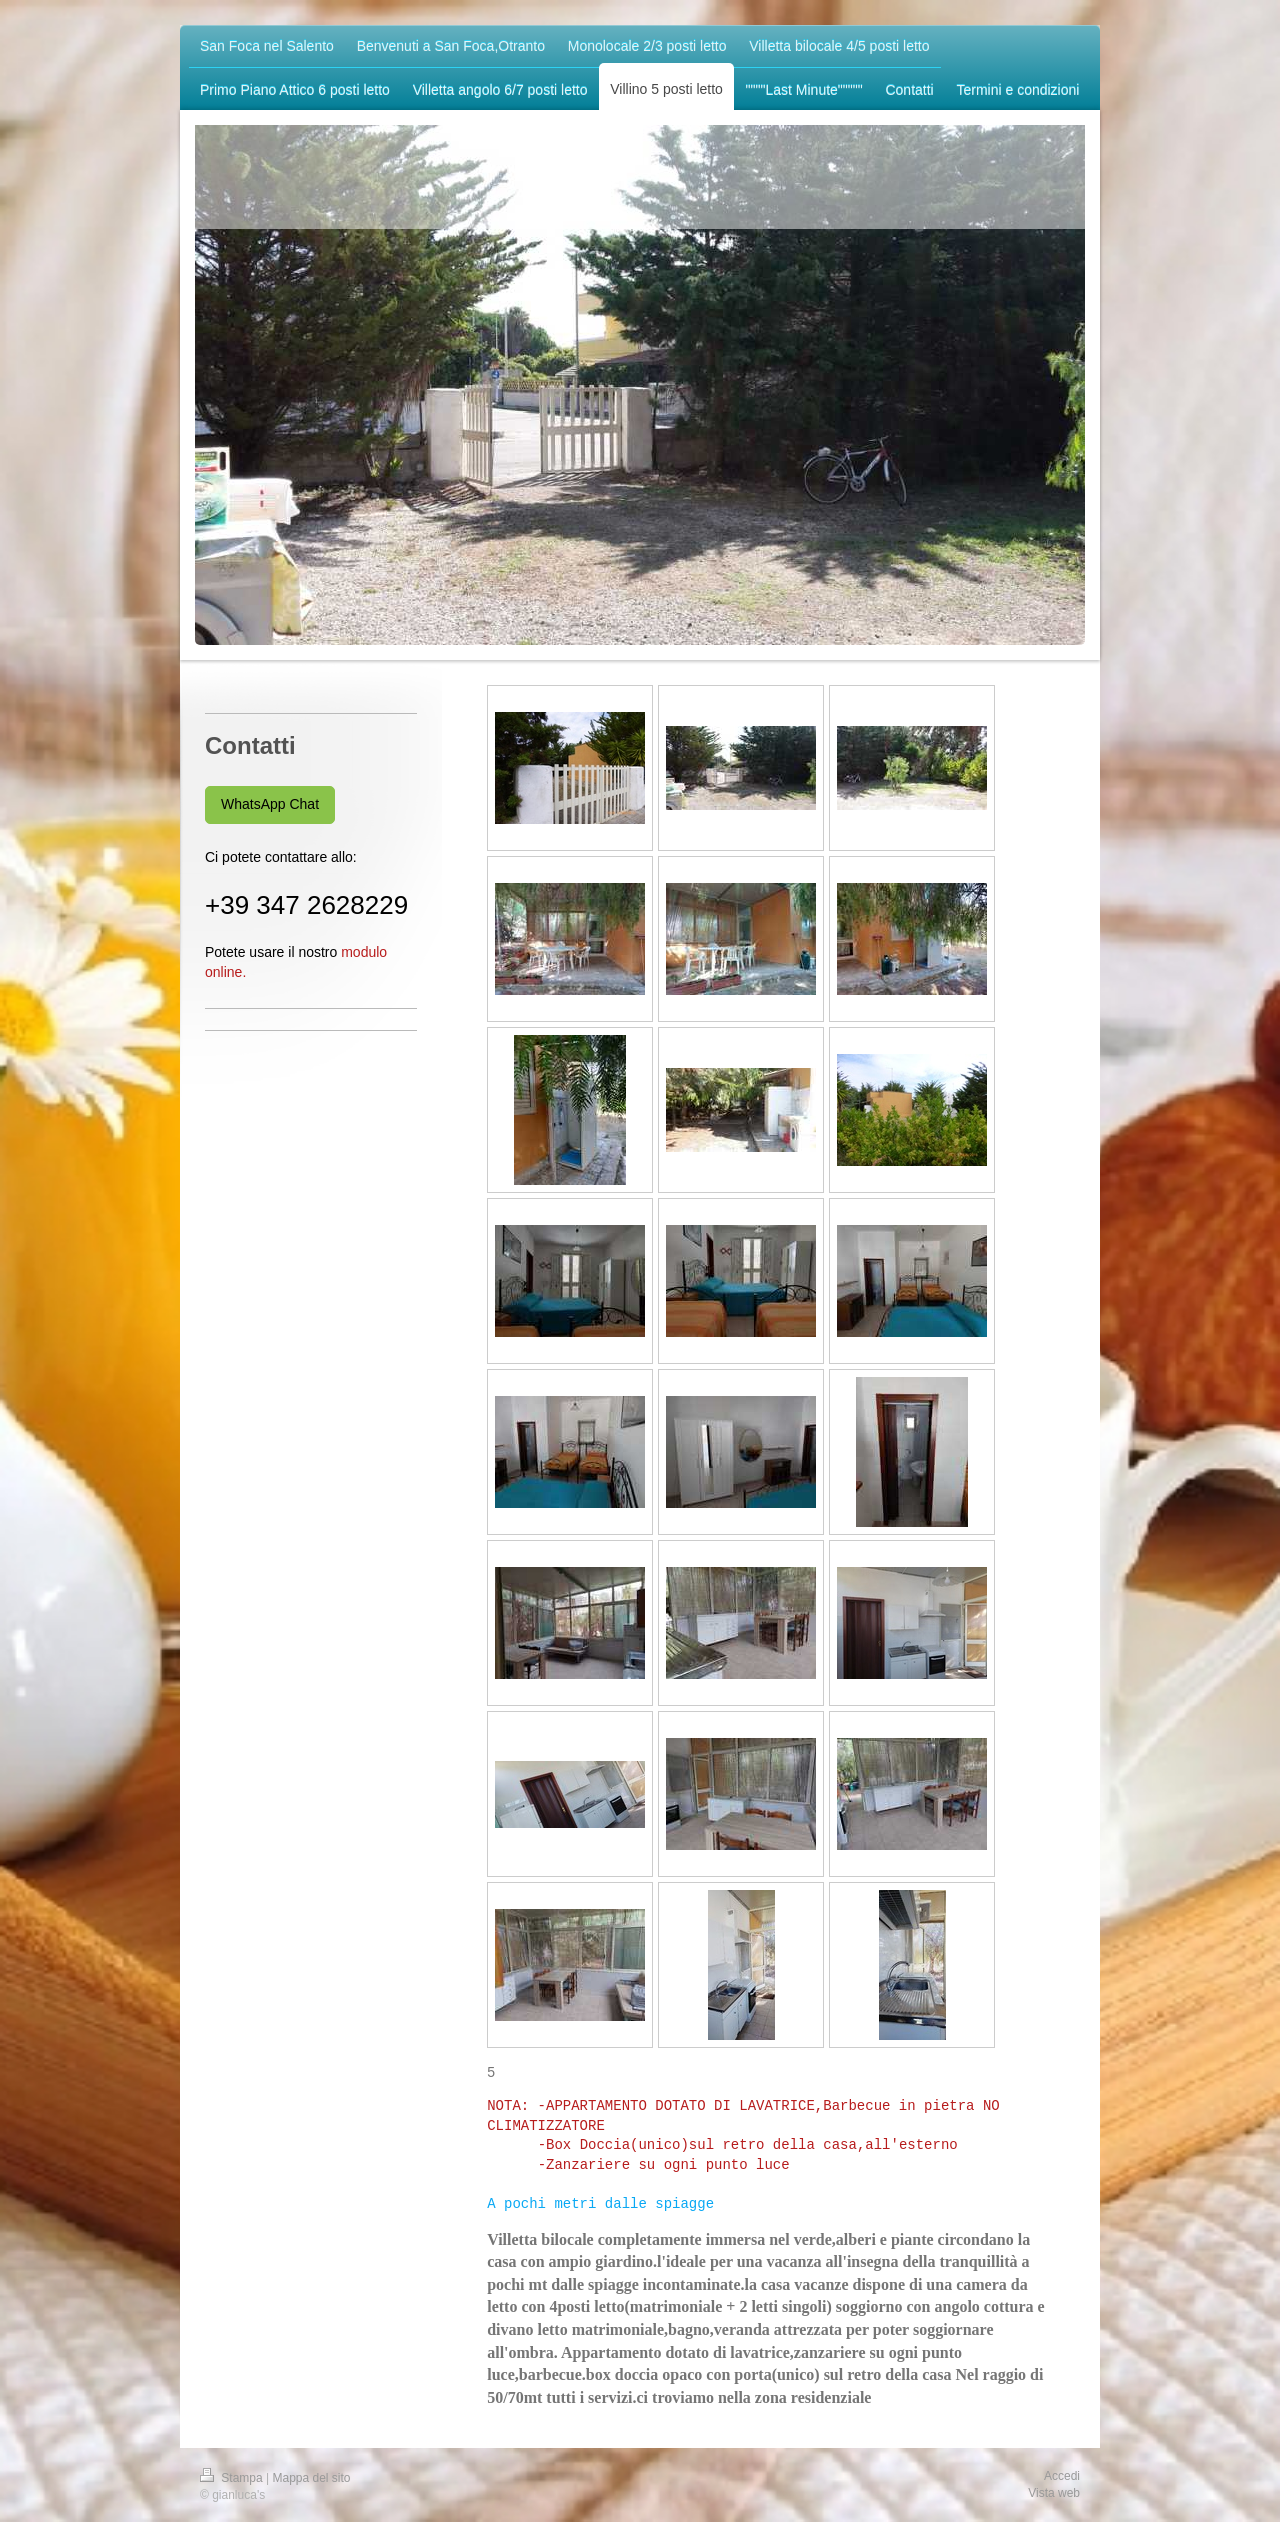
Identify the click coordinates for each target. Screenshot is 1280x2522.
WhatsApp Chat (270, 804)
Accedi (1062, 2475)
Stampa (233, 2477)
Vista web (1054, 2492)
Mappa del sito (312, 2477)
